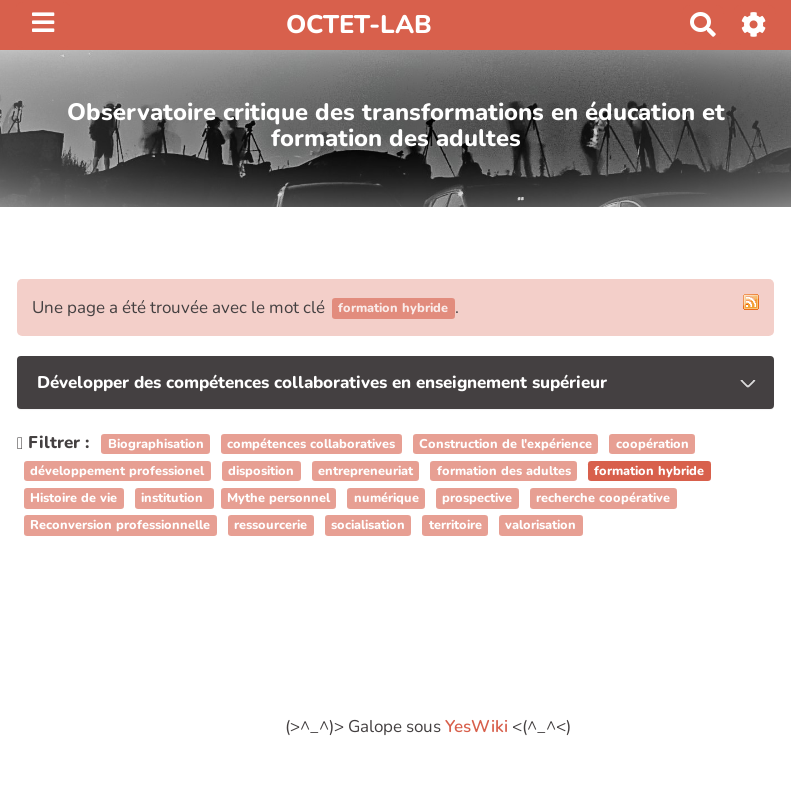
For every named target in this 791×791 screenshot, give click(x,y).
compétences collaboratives (311, 444)
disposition (261, 471)
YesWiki (476, 726)
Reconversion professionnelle (120, 526)
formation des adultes (504, 471)
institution (174, 498)
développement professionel (117, 471)
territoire (455, 526)
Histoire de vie (73, 498)
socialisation (368, 526)
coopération (652, 444)
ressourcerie (270, 526)
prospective (477, 498)
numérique (386, 498)
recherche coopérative (603, 498)
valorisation (540, 526)
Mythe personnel (278, 498)
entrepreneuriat (365, 471)
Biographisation (156, 444)
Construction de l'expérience (505, 444)
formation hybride (649, 471)
